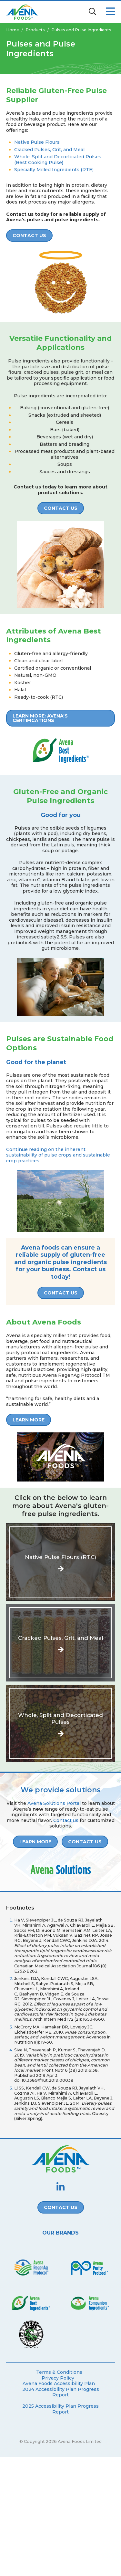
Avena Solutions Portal (54, 1803)
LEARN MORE (29, 1420)
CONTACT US (60, 508)
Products (35, 29)
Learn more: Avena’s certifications (40, 718)
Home (12, 29)
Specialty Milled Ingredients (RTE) (54, 170)
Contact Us (29, 235)
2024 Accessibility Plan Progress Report (60, 2392)
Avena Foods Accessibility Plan (59, 2383)
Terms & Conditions (59, 2372)
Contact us (65, 1820)
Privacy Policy (58, 2378)
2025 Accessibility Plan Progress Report (60, 2409)
